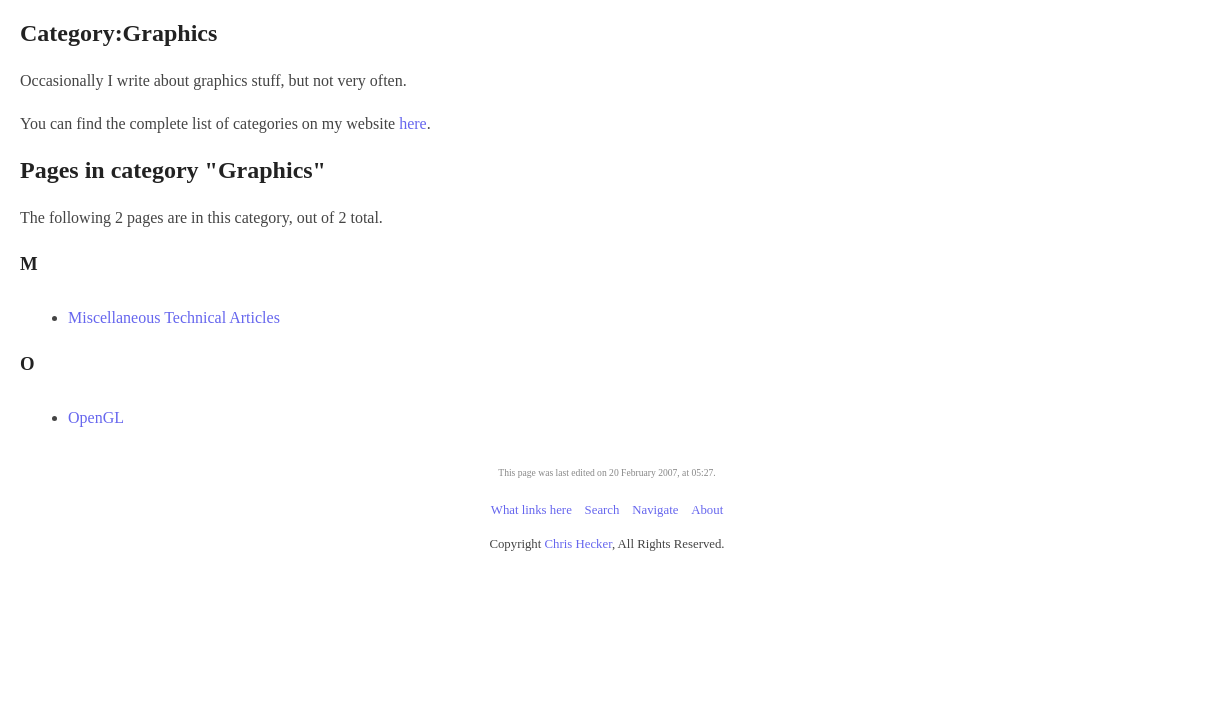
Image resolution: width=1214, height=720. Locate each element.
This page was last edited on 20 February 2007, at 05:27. (606, 472)
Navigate (655, 510)
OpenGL (327, 417)
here (620, 123)
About (707, 510)
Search (602, 510)
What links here (531, 510)
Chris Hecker (578, 544)
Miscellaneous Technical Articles (405, 317)
